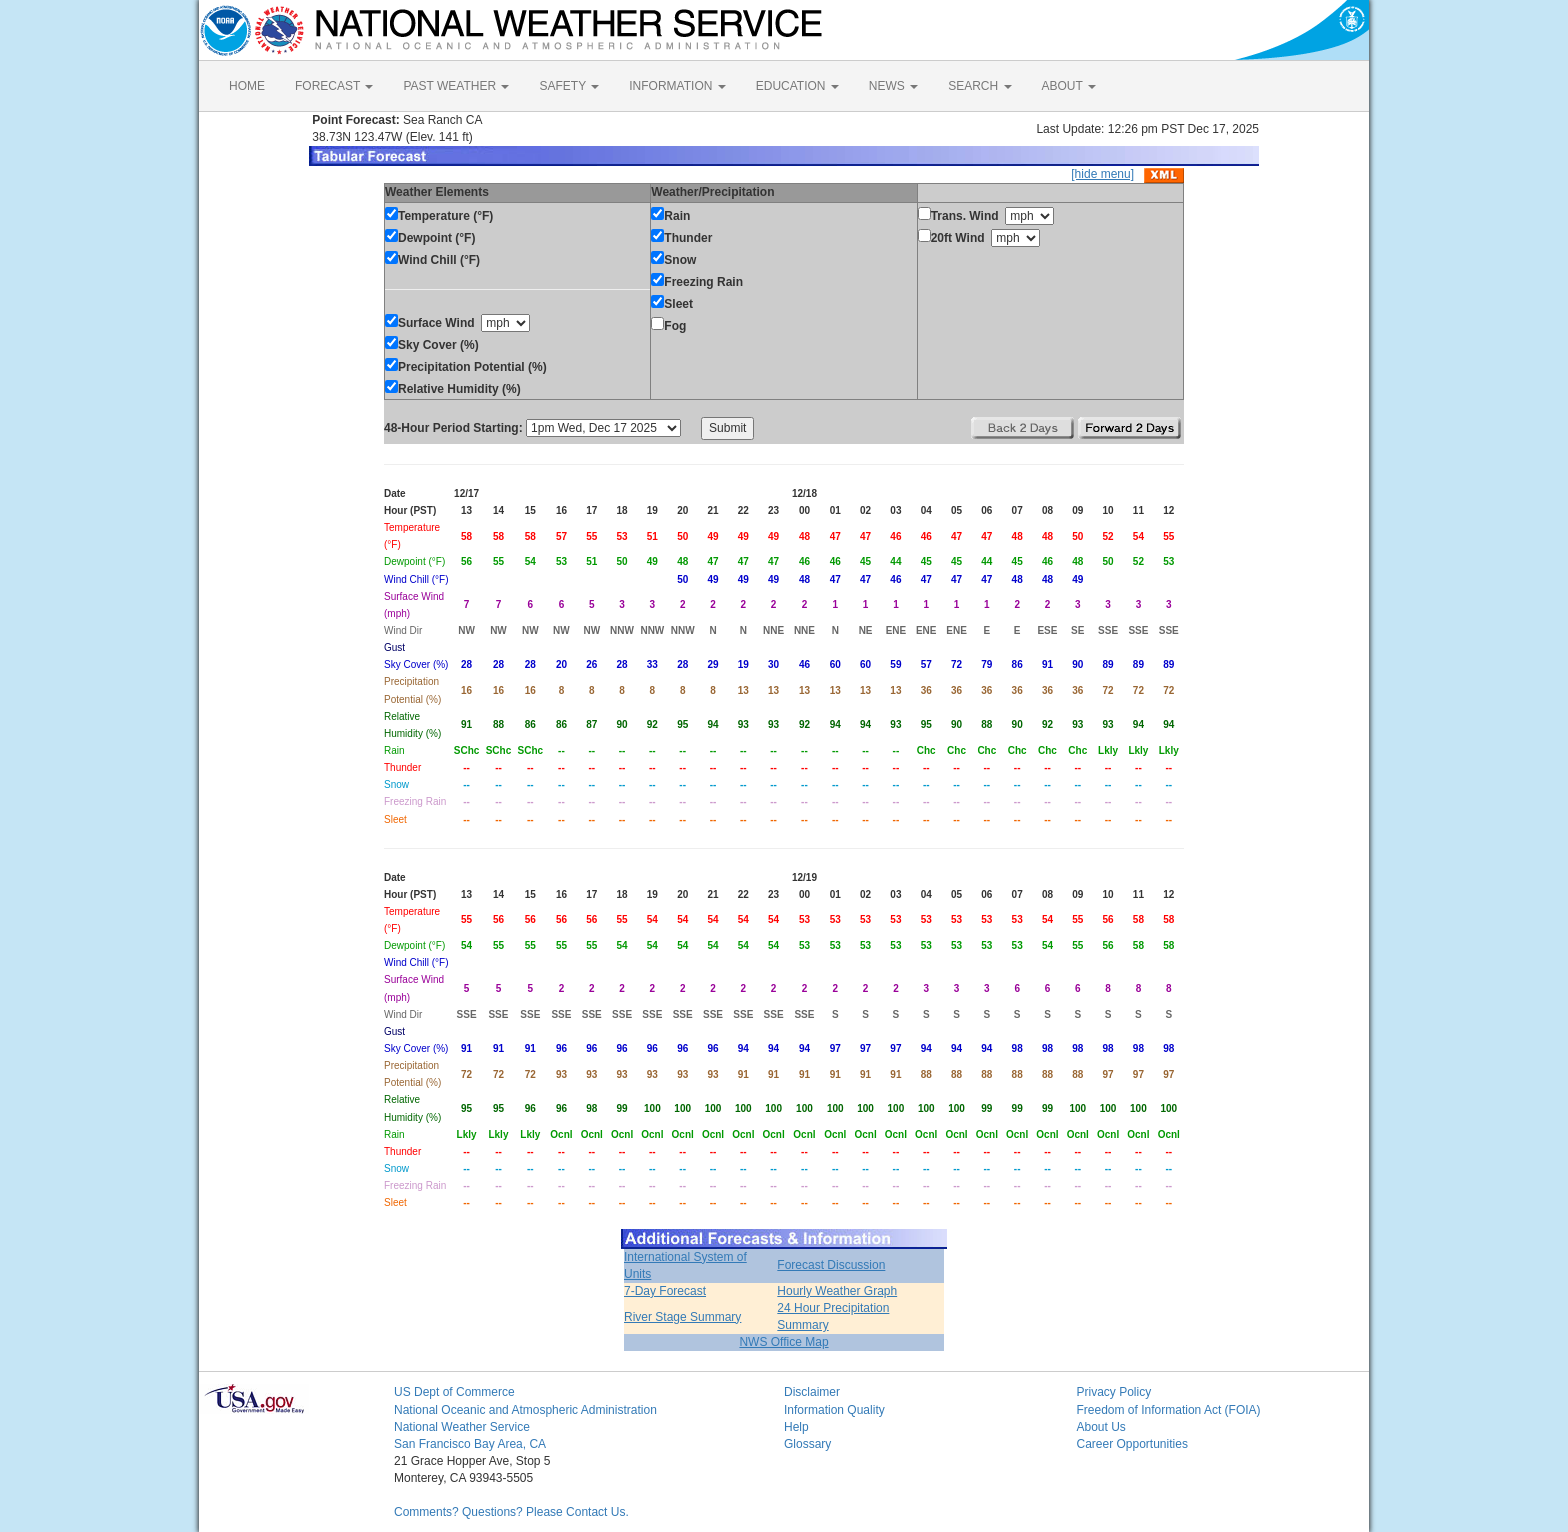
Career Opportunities (1132, 1444)
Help (796, 1427)
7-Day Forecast (665, 1291)
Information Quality (834, 1410)
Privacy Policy (1114, 1392)
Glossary (807, 1444)
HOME (247, 86)
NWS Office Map (783, 1342)
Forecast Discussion (831, 1265)
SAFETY (569, 86)
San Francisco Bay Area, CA (470, 1444)
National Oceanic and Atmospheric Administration (525, 1410)
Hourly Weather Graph (837, 1291)
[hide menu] (1102, 174)
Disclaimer (812, 1392)
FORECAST (334, 86)
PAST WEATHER (456, 86)
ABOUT (1069, 86)
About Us (1101, 1427)
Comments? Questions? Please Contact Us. (511, 1512)
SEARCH (979, 86)
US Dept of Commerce (454, 1392)
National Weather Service (462, 1427)
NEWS (893, 86)
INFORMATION (677, 86)
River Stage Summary (682, 1317)
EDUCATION (797, 86)
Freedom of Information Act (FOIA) (1169, 1410)
